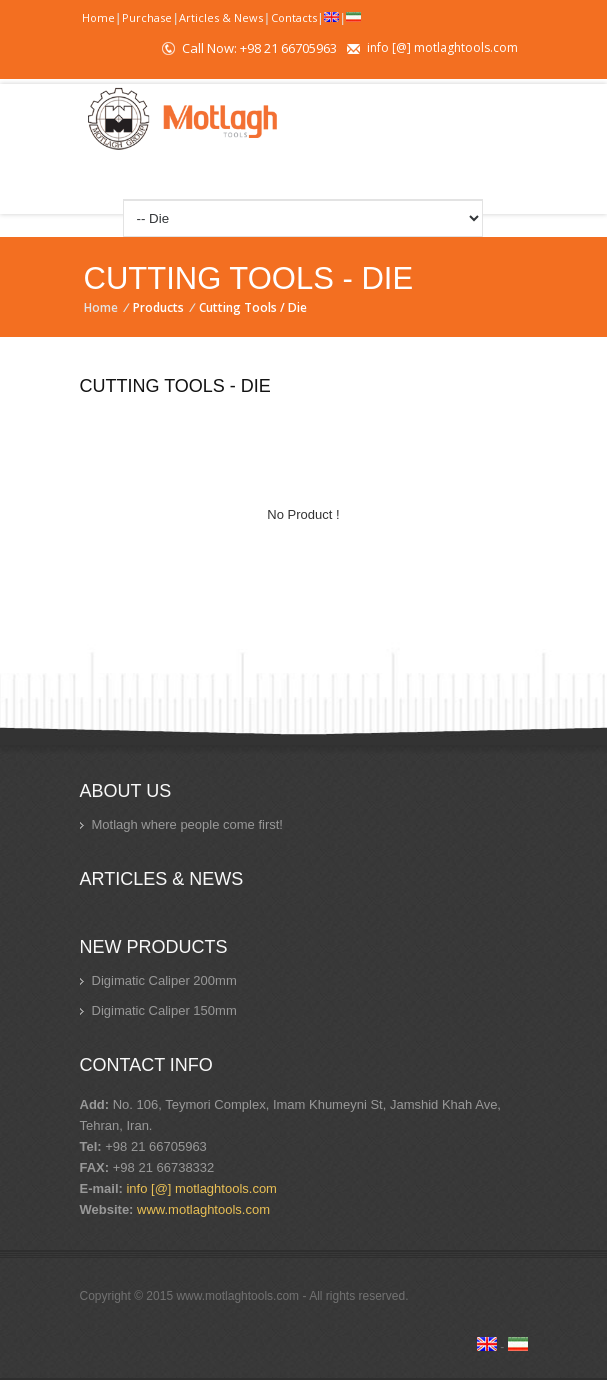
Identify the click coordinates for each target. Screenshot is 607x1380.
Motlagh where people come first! (187, 824)
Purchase (147, 17)
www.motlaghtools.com (203, 1209)
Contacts (294, 17)
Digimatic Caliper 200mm (164, 980)
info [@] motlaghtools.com (442, 47)
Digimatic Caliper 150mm (164, 1010)
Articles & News (221, 17)
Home (98, 17)
